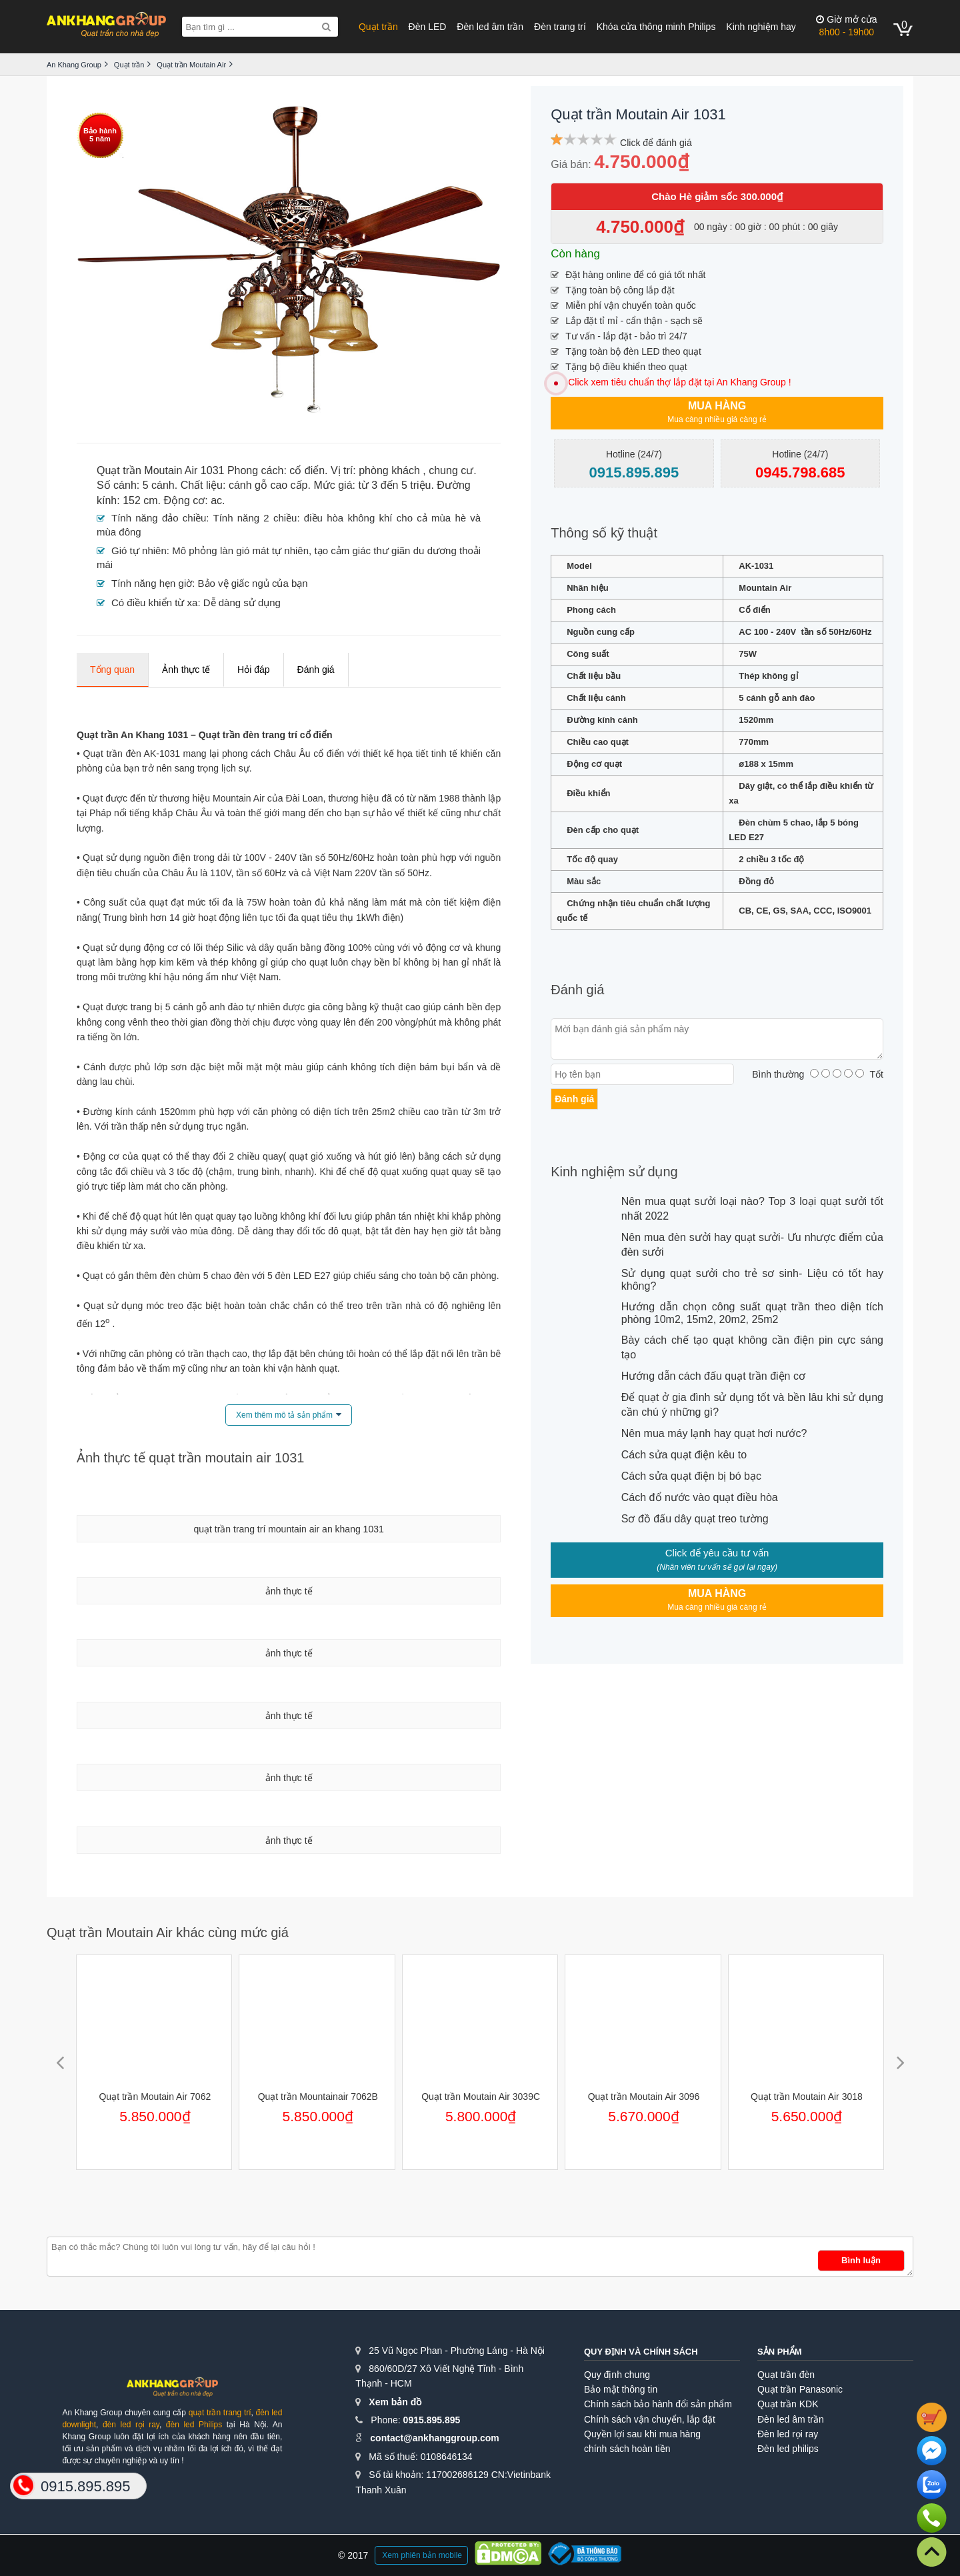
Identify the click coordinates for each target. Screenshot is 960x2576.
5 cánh (159, 485)
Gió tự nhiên (139, 550)
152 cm (140, 500)
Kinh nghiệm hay (761, 26)
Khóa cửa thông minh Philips (656, 26)
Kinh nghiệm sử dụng (614, 1171)
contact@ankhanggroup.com (434, 2438)
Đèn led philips (788, 2448)
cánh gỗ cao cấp (268, 485)
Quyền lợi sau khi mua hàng (642, 2434)
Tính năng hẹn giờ (151, 583)
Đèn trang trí (560, 26)
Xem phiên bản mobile (422, 2555)
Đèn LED (428, 26)
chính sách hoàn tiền (627, 2448)
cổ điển (307, 470)
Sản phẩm (779, 2352)
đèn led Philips (194, 2424)
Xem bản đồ (395, 2402)
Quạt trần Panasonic (800, 2389)
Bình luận (861, 2260)
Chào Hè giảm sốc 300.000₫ (717, 196)
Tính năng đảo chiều (158, 517)
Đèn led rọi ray (787, 2434)
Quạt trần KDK (787, 2404)
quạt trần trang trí (220, 2412)
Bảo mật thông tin (620, 2389)
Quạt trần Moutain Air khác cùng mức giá (168, 1932)
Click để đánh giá (656, 142)
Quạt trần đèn (786, 2374)
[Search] (326, 27)
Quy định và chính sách (641, 2352)
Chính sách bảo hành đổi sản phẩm (658, 2404)
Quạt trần (378, 26)
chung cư (451, 470)
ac (216, 500)
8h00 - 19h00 (846, 25)
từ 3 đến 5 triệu (394, 485)
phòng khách (389, 470)
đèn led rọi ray (131, 2424)
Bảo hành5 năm (100, 135)
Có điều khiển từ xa (154, 602)
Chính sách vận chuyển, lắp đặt (649, 2419)
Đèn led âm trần (490, 26)
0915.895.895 (432, 2420)
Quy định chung (617, 2374)
